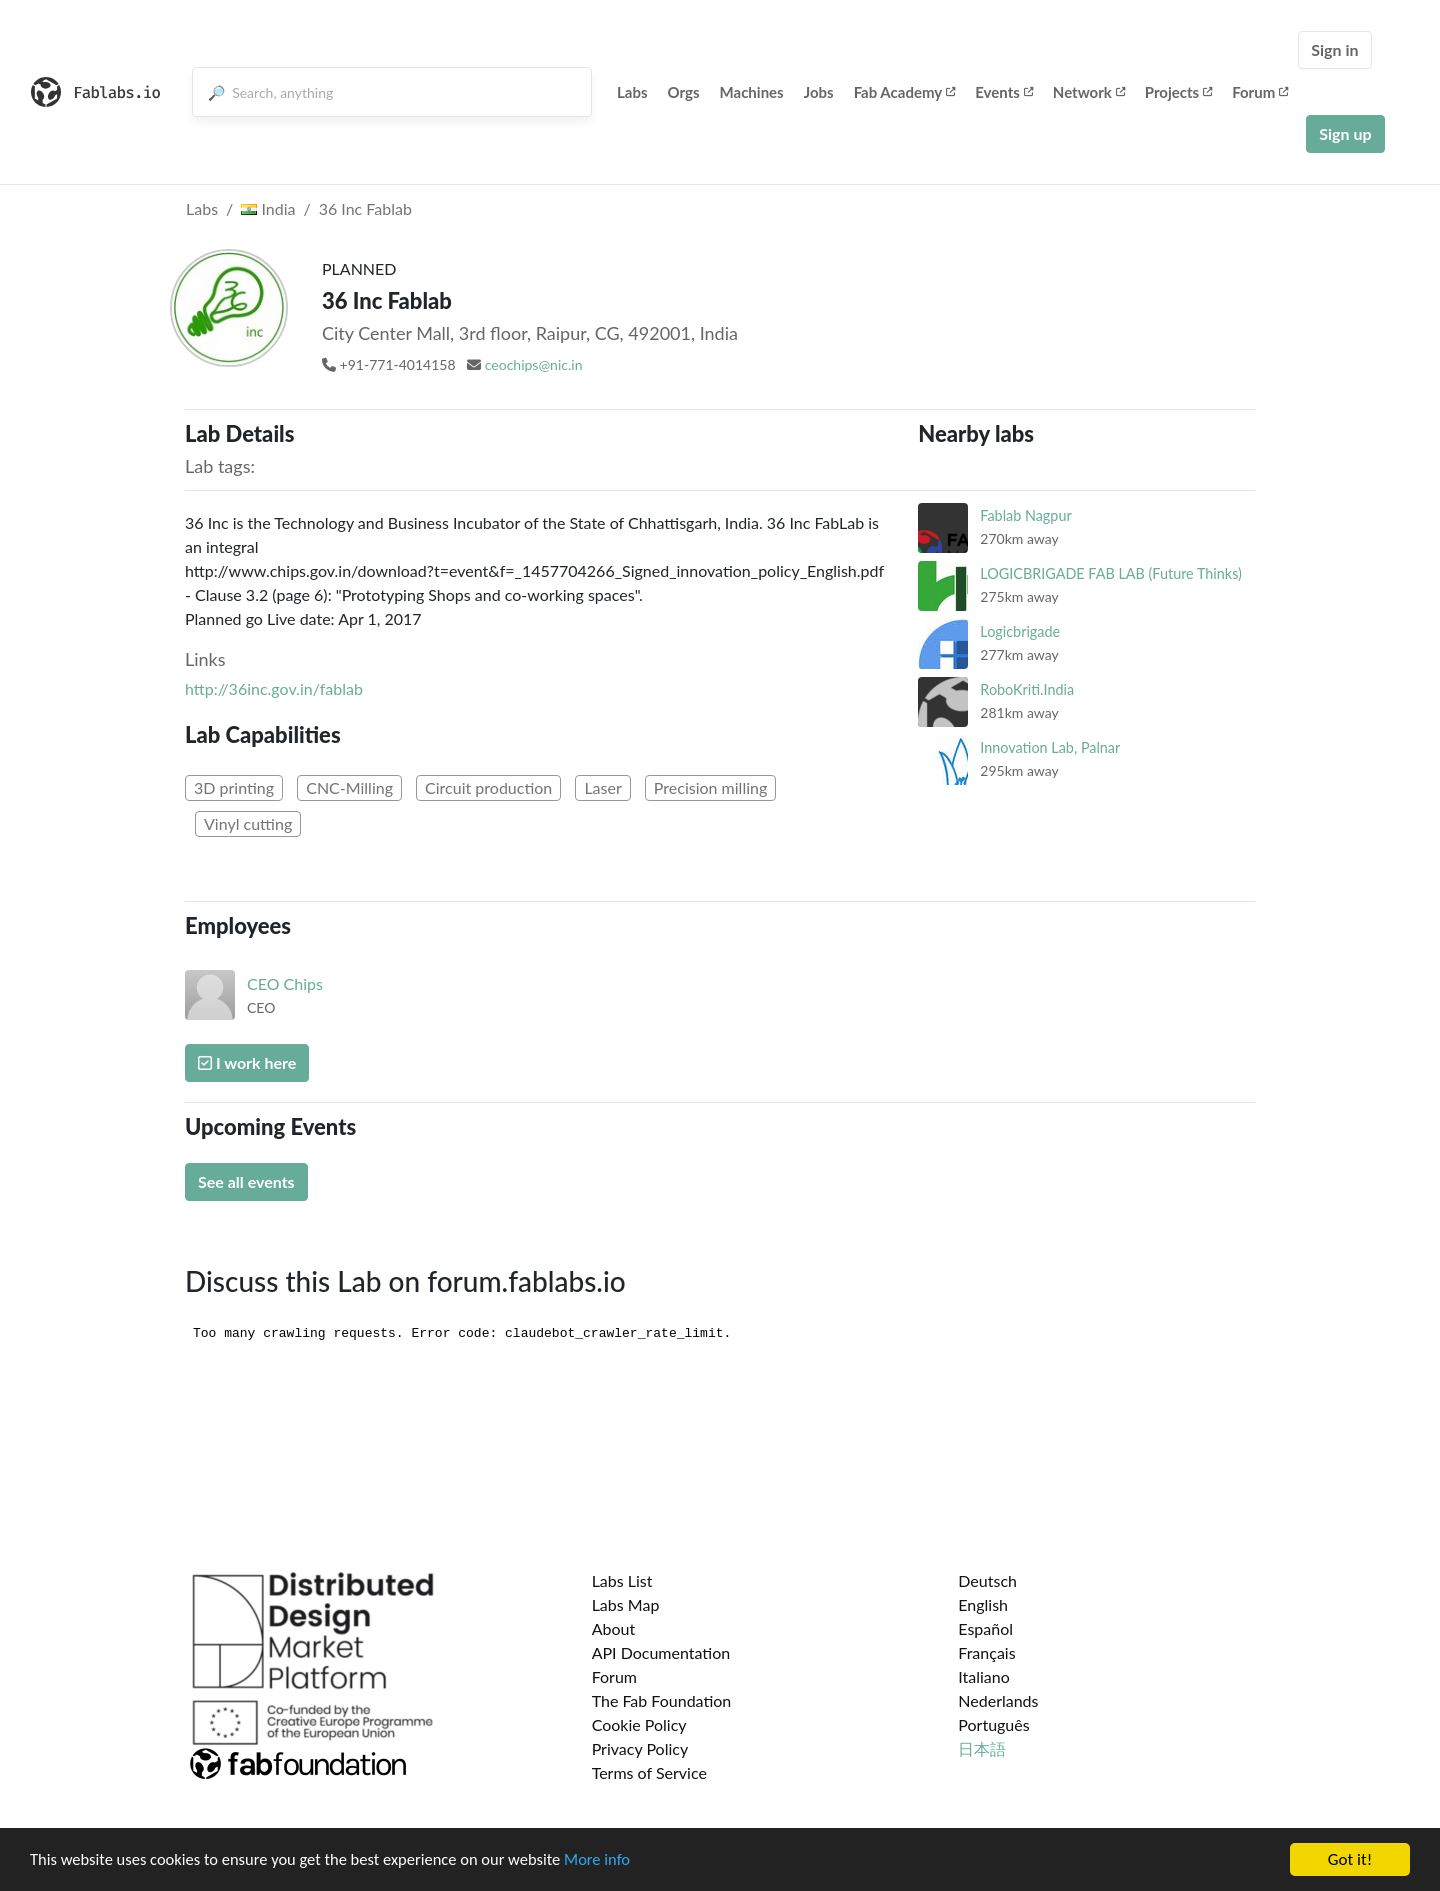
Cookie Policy (639, 1724)
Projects (1178, 92)
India (268, 208)
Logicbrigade (1020, 631)
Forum (1260, 92)
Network (1089, 92)
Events (1004, 92)
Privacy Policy (640, 1748)
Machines (752, 92)
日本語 (982, 1748)
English (983, 1604)
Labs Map (626, 1604)
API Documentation (661, 1652)
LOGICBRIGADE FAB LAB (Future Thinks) (1111, 573)
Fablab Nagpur (1025, 515)
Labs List (622, 1580)
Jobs (819, 92)
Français (986, 1652)
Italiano (984, 1676)
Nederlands (998, 1700)
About (614, 1628)
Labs (632, 92)
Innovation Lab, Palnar (1050, 747)
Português (993, 1724)
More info (615, 1861)
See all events (246, 1181)
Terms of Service (649, 1772)
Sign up (1345, 133)
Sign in (1334, 49)
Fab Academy (905, 92)
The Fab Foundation (662, 1700)
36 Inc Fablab (365, 208)
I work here (247, 1062)
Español (985, 1628)
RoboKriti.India (1027, 689)
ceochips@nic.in (534, 364)
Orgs (684, 92)
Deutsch (987, 1580)
